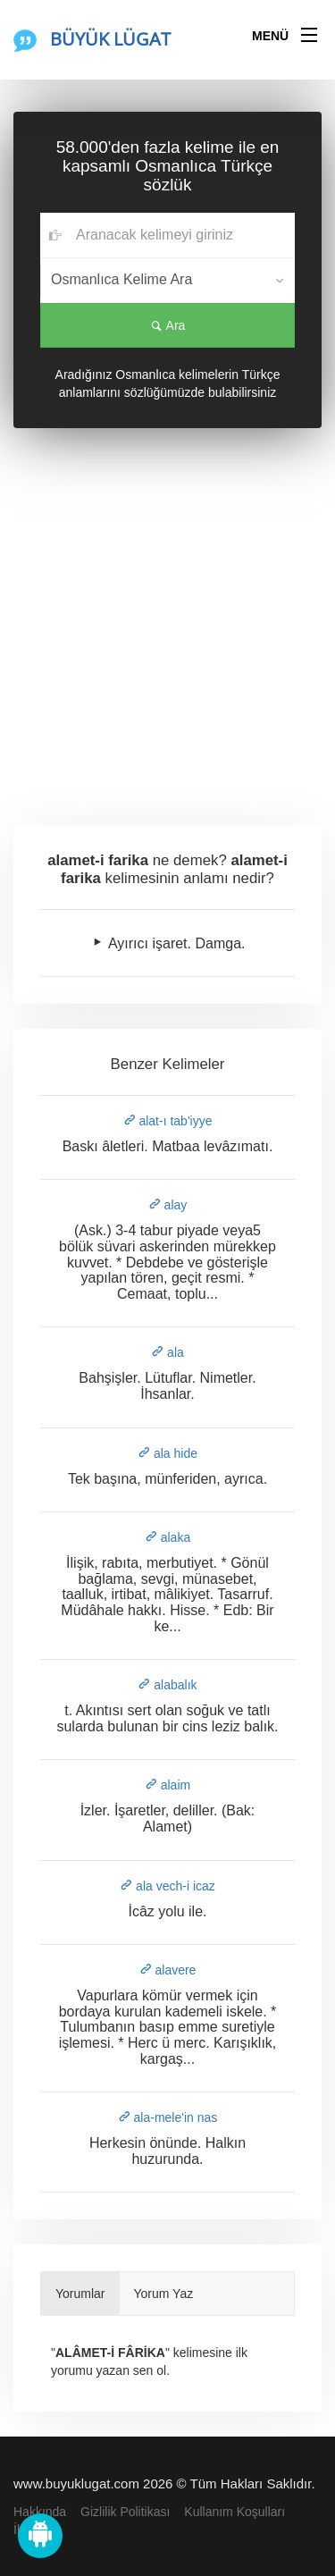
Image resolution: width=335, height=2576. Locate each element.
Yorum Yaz (164, 2293)
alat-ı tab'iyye (168, 1121)
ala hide (167, 1453)
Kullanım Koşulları (234, 2511)
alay (168, 1205)
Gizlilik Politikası (125, 2511)
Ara (168, 325)
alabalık (167, 1685)
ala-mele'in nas (168, 2117)
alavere (168, 1970)
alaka (167, 1537)
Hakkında (39, 2511)
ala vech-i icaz (167, 1886)
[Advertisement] (167, 623)
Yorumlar (80, 2293)
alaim (167, 1785)
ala (167, 1352)
